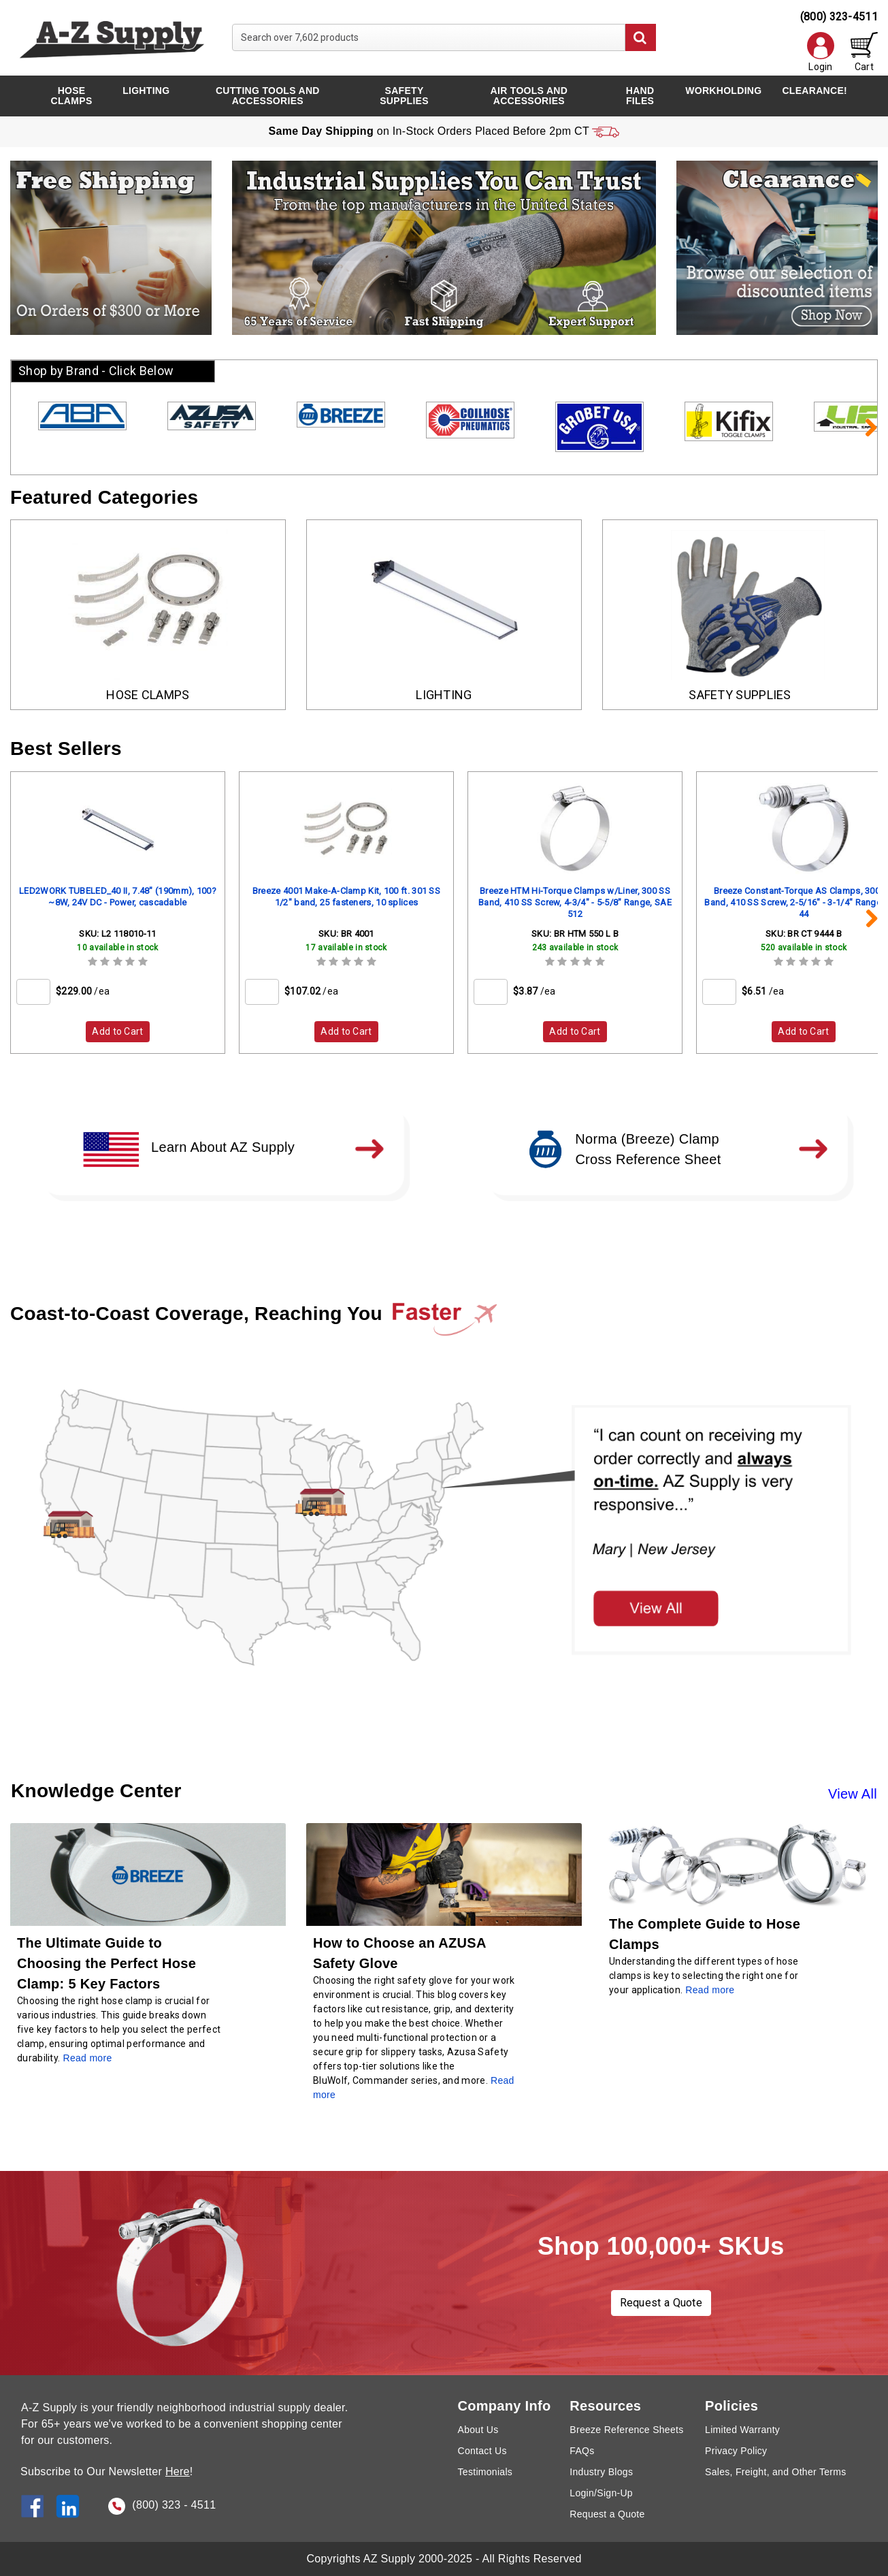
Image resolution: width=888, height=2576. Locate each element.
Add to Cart (117, 1031)
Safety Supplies (404, 95)
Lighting (145, 90)
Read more (709, 1989)
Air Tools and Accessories (529, 95)
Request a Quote (661, 2302)
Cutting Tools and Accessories (268, 95)
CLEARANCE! (814, 90)
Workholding (723, 90)
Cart (864, 52)
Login (820, 52)
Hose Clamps (72, 95)
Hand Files (640, 95)
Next (863, 426)
